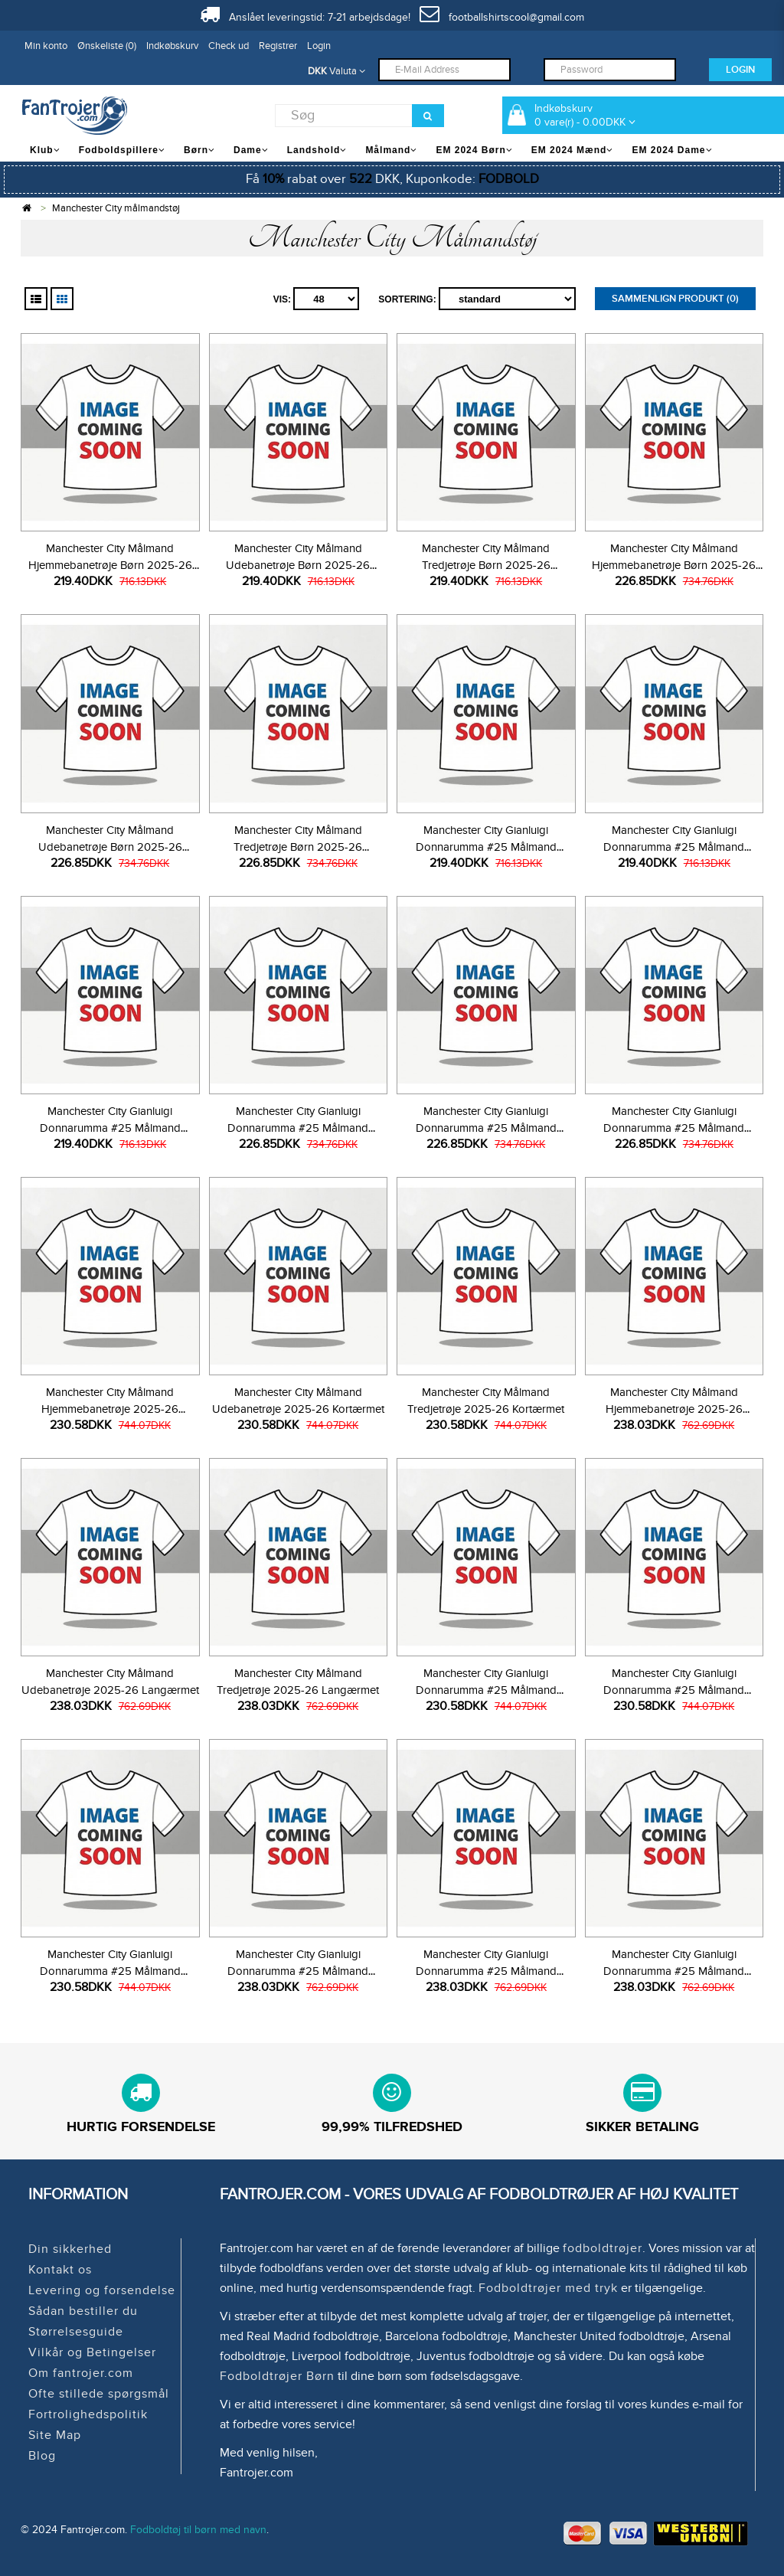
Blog (42, 2455)
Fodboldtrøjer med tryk (548, 2288)
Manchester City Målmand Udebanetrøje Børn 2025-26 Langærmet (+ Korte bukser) (110, 847)
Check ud (228, 46)
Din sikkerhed (70, 2249)
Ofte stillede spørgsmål (98, 2393)
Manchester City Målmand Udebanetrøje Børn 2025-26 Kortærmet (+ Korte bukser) (298, 565)
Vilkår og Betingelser (92, 2352)
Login (319, 46)
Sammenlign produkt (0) (675, 299)
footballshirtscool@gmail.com (502, 17)
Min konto (45, 46)
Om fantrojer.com (80, 2373)
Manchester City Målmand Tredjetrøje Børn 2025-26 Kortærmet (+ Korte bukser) (486, 565)
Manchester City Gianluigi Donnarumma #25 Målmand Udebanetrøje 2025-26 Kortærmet (674, 1690)
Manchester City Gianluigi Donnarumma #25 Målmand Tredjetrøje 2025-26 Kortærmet (109, 1971)
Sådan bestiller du (83, 2311)
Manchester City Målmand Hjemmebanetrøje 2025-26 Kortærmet (109, 1409)
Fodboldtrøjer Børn (277, 2376)
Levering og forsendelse (101, 2290)
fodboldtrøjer (602, 2248)
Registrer (278, 46)
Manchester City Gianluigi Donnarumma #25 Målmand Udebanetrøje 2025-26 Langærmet (486, 1971)
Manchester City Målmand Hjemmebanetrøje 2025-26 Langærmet (674, 1409)
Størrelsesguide (75, 2331)
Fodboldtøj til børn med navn (198, 2529)
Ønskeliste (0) (106, 46)
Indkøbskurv (172, 46)
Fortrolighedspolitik (88, 2414)
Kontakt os (60, 2269)
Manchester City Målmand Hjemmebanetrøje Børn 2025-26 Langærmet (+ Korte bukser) (674, 565)
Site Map (54, 2435)
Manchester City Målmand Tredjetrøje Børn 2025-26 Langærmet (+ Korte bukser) (298, 847)
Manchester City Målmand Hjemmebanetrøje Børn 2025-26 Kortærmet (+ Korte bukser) (110, 565)
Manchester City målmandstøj (116, 208)
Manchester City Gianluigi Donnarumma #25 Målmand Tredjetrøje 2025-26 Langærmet (674, 1971)
